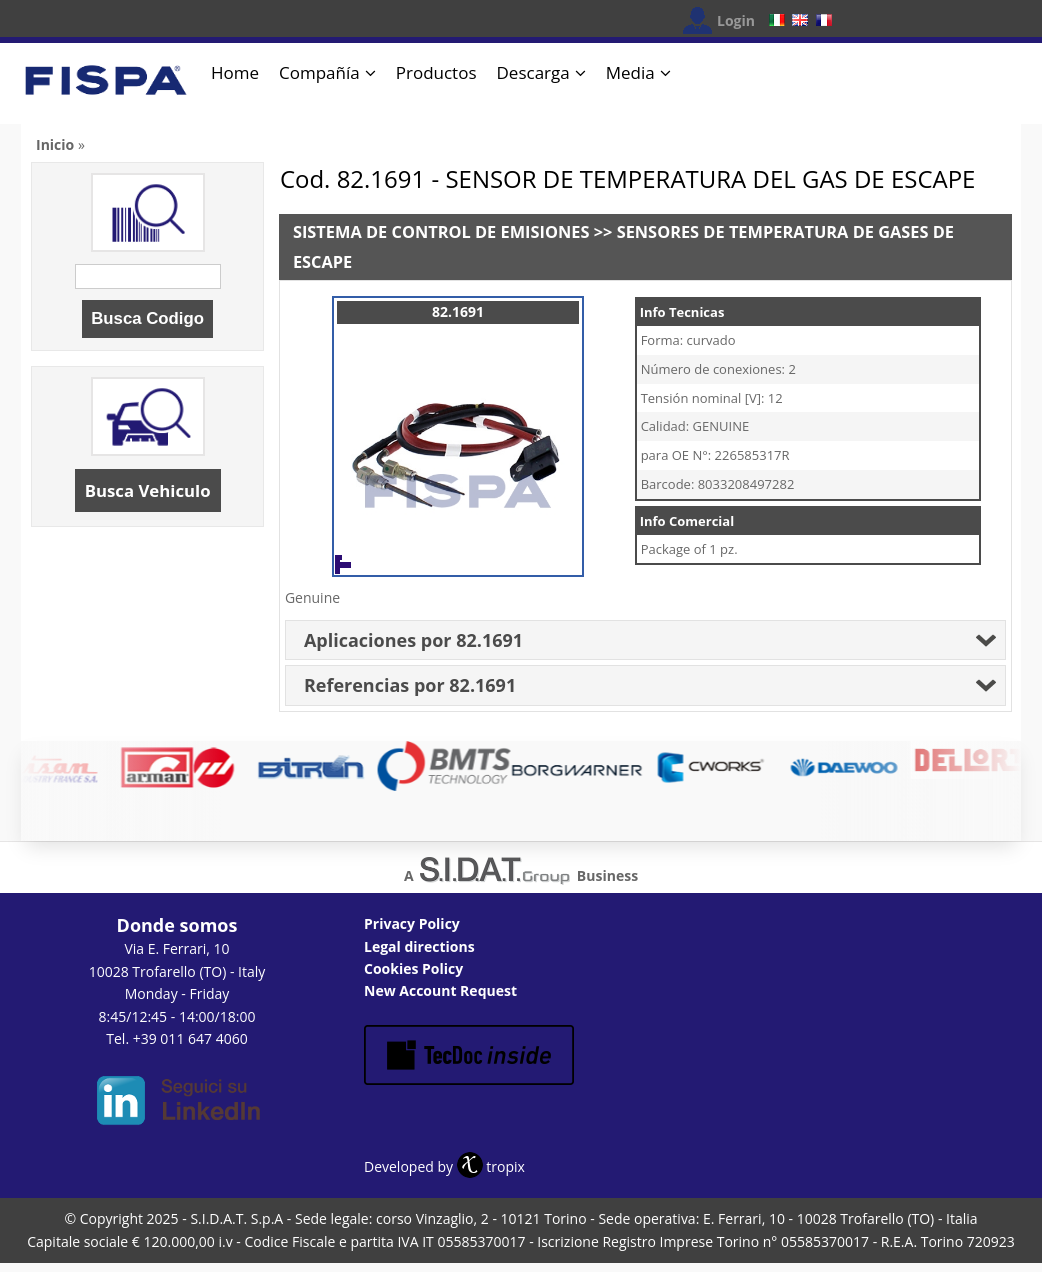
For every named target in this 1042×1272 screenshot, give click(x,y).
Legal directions (419, 946)
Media (630, 72)
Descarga (533, 72)
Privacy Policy (412, 923)
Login (736, 20)
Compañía (319, 72)
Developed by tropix (444, 1166)
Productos (436, 72)
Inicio (55, 144)
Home (235, 72)
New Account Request (440, 990)
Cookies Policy (413, 968)
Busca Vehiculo (148, 490)
